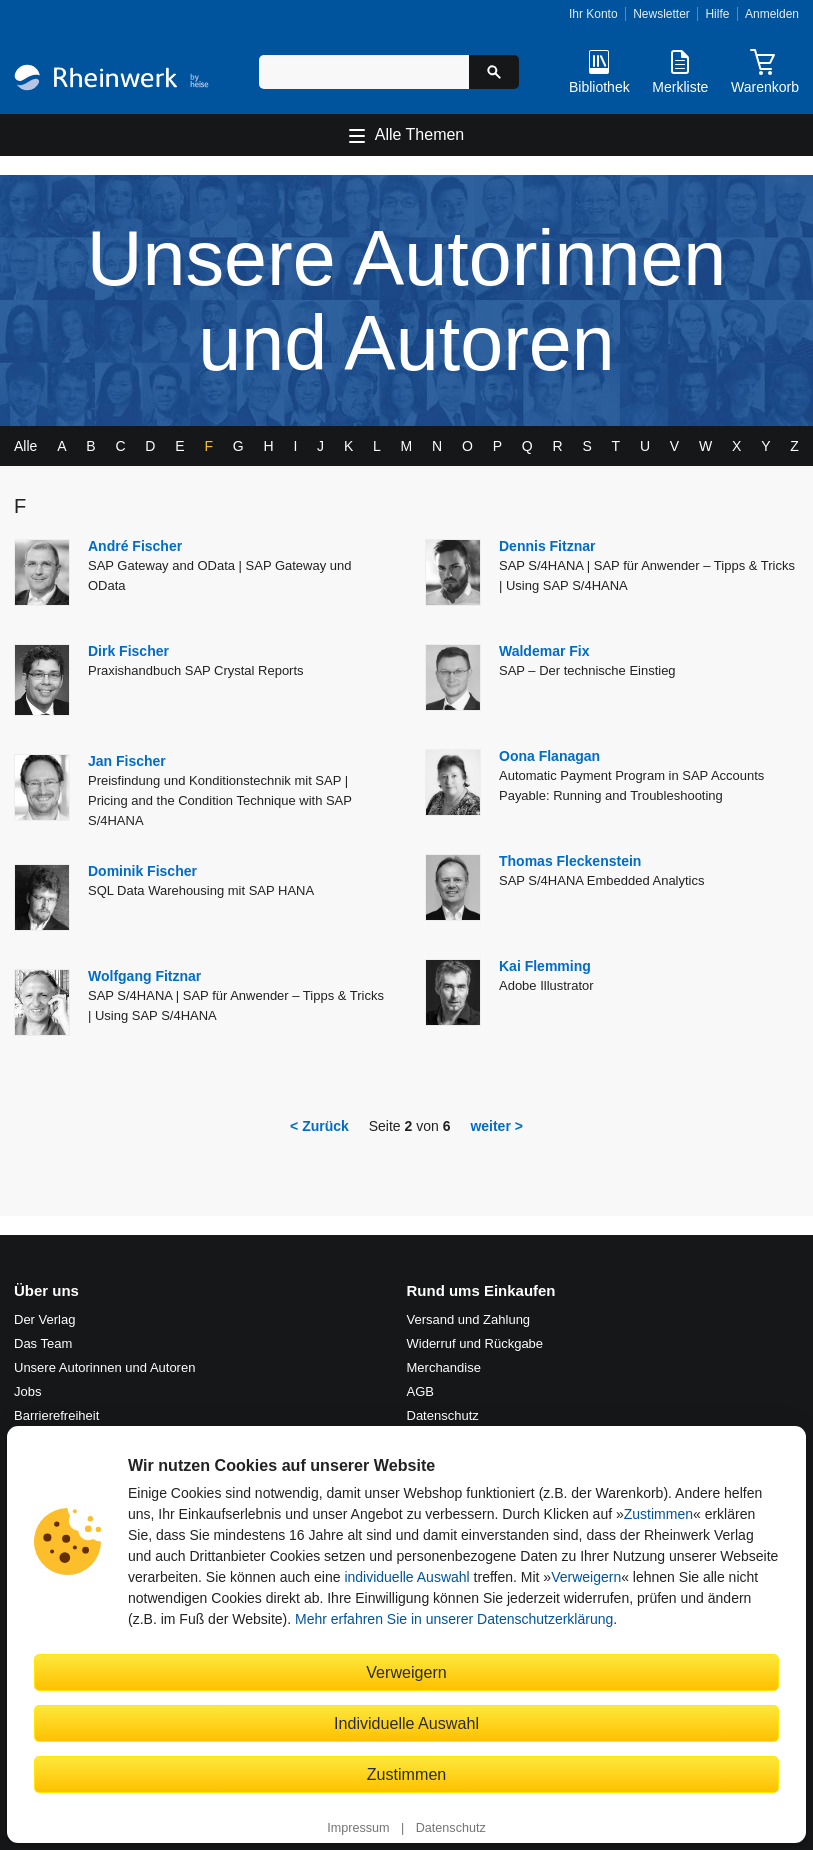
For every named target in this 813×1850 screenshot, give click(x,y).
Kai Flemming (545, 966)
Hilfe (717, 14)
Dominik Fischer (142, 871)
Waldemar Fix (544, 651)
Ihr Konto (593, 14)
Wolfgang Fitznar (144, 976)
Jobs (27, 1391)
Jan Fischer (127, 761)
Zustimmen (658, 1514)
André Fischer (135, 546)
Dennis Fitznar (547, 546)
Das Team (43, 1343)
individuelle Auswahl (406, 1577)
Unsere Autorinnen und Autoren (104, 1367)
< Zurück (319, 1126)
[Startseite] (111, 80)
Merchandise (444, 1367)
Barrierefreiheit (56, 1415)
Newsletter (661, 14)
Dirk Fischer (128, 651)
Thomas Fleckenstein (570, 861)
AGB (420, 1391)
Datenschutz (451, 1828)
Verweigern (586, 1577)
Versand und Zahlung (469, 1319)
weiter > (496, 1126)
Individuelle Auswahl (406, 1723)
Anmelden (772, 14)
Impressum (358, 1828)
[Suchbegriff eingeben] (364, 72)
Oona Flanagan (549, 756)
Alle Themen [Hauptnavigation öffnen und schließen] (420, 134)
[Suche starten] (494, 72)
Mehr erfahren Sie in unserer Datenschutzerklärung (454, 1619)
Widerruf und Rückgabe (475, 1343)
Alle (25, 446)
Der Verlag (44, 1319)
